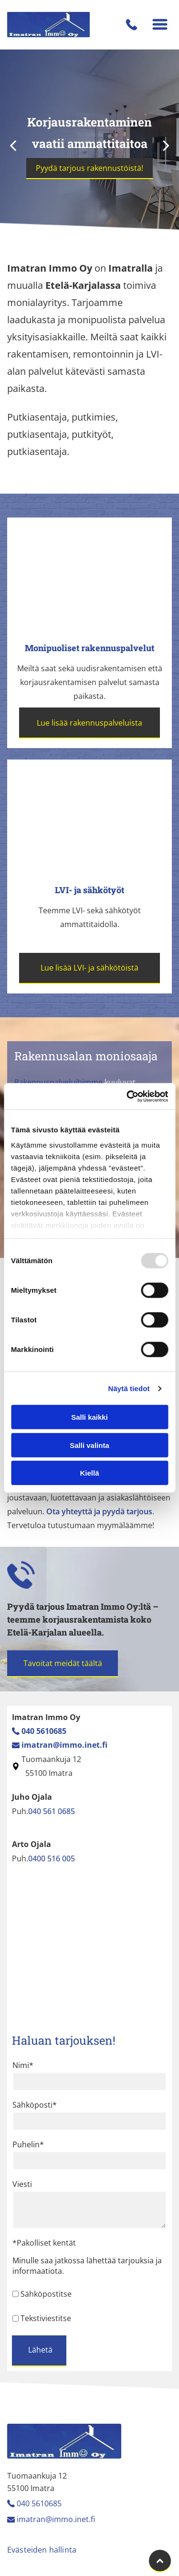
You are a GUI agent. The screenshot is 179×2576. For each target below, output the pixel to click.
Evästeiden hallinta (41, 2549)
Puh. (20, 1811)
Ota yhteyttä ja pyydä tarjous (99, 1511)
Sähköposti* (34, 2105)
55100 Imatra (47, 1773)
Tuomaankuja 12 (51, 1759)
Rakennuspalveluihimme (58, 1082)
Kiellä (89, 1473)
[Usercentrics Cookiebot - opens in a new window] (127, 1096)
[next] (166, 145)
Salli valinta (89, 1445)
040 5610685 (39, 2503)
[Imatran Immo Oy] (90, 575)
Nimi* (22, 2065)
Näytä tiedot (129, 1388)
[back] (13, 145)
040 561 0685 (51, 1811)
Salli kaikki (89, 1417)
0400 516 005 (51, 1858)
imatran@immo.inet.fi (56, 2519)
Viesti (22, 2184)
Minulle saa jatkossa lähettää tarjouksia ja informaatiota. (87, 2265)
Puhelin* (28, 2144)
